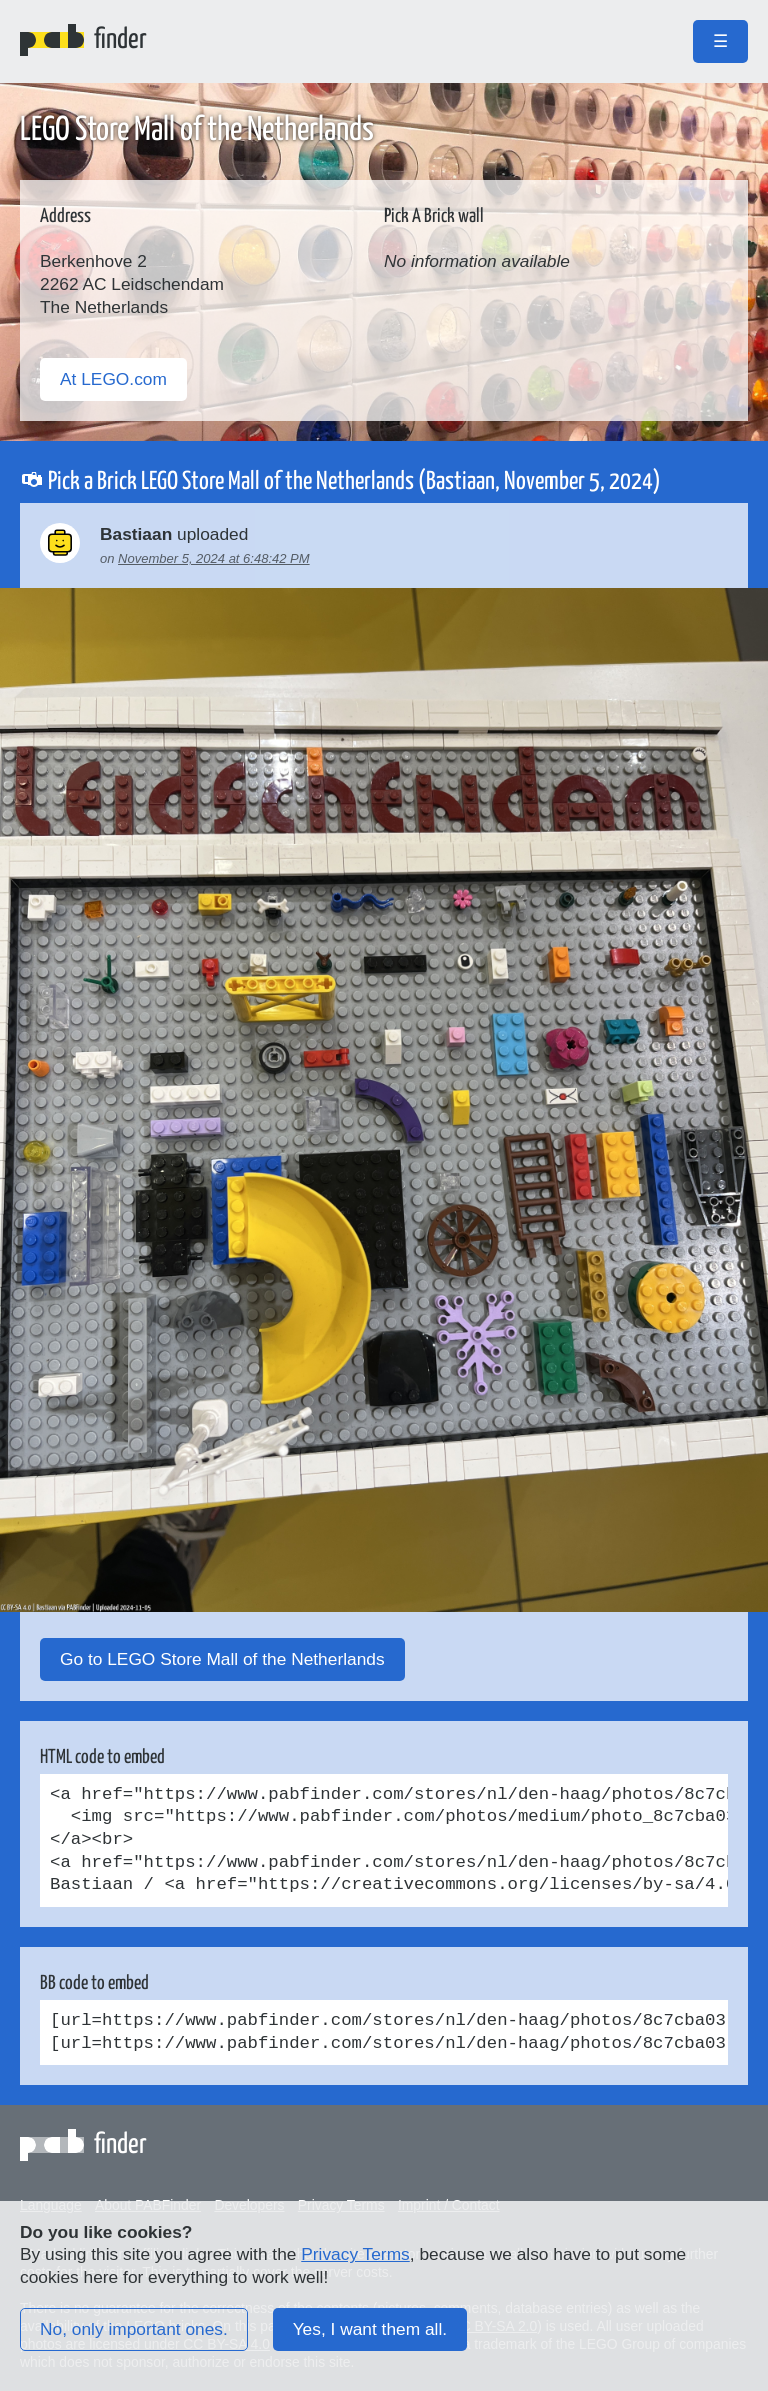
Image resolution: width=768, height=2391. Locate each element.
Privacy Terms (355, 2254)
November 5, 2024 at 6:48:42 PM (214, 558)
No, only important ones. (134, 2329)
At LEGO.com (113, 379)
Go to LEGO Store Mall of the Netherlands (222, 1659)
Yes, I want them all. (370, 2329)
